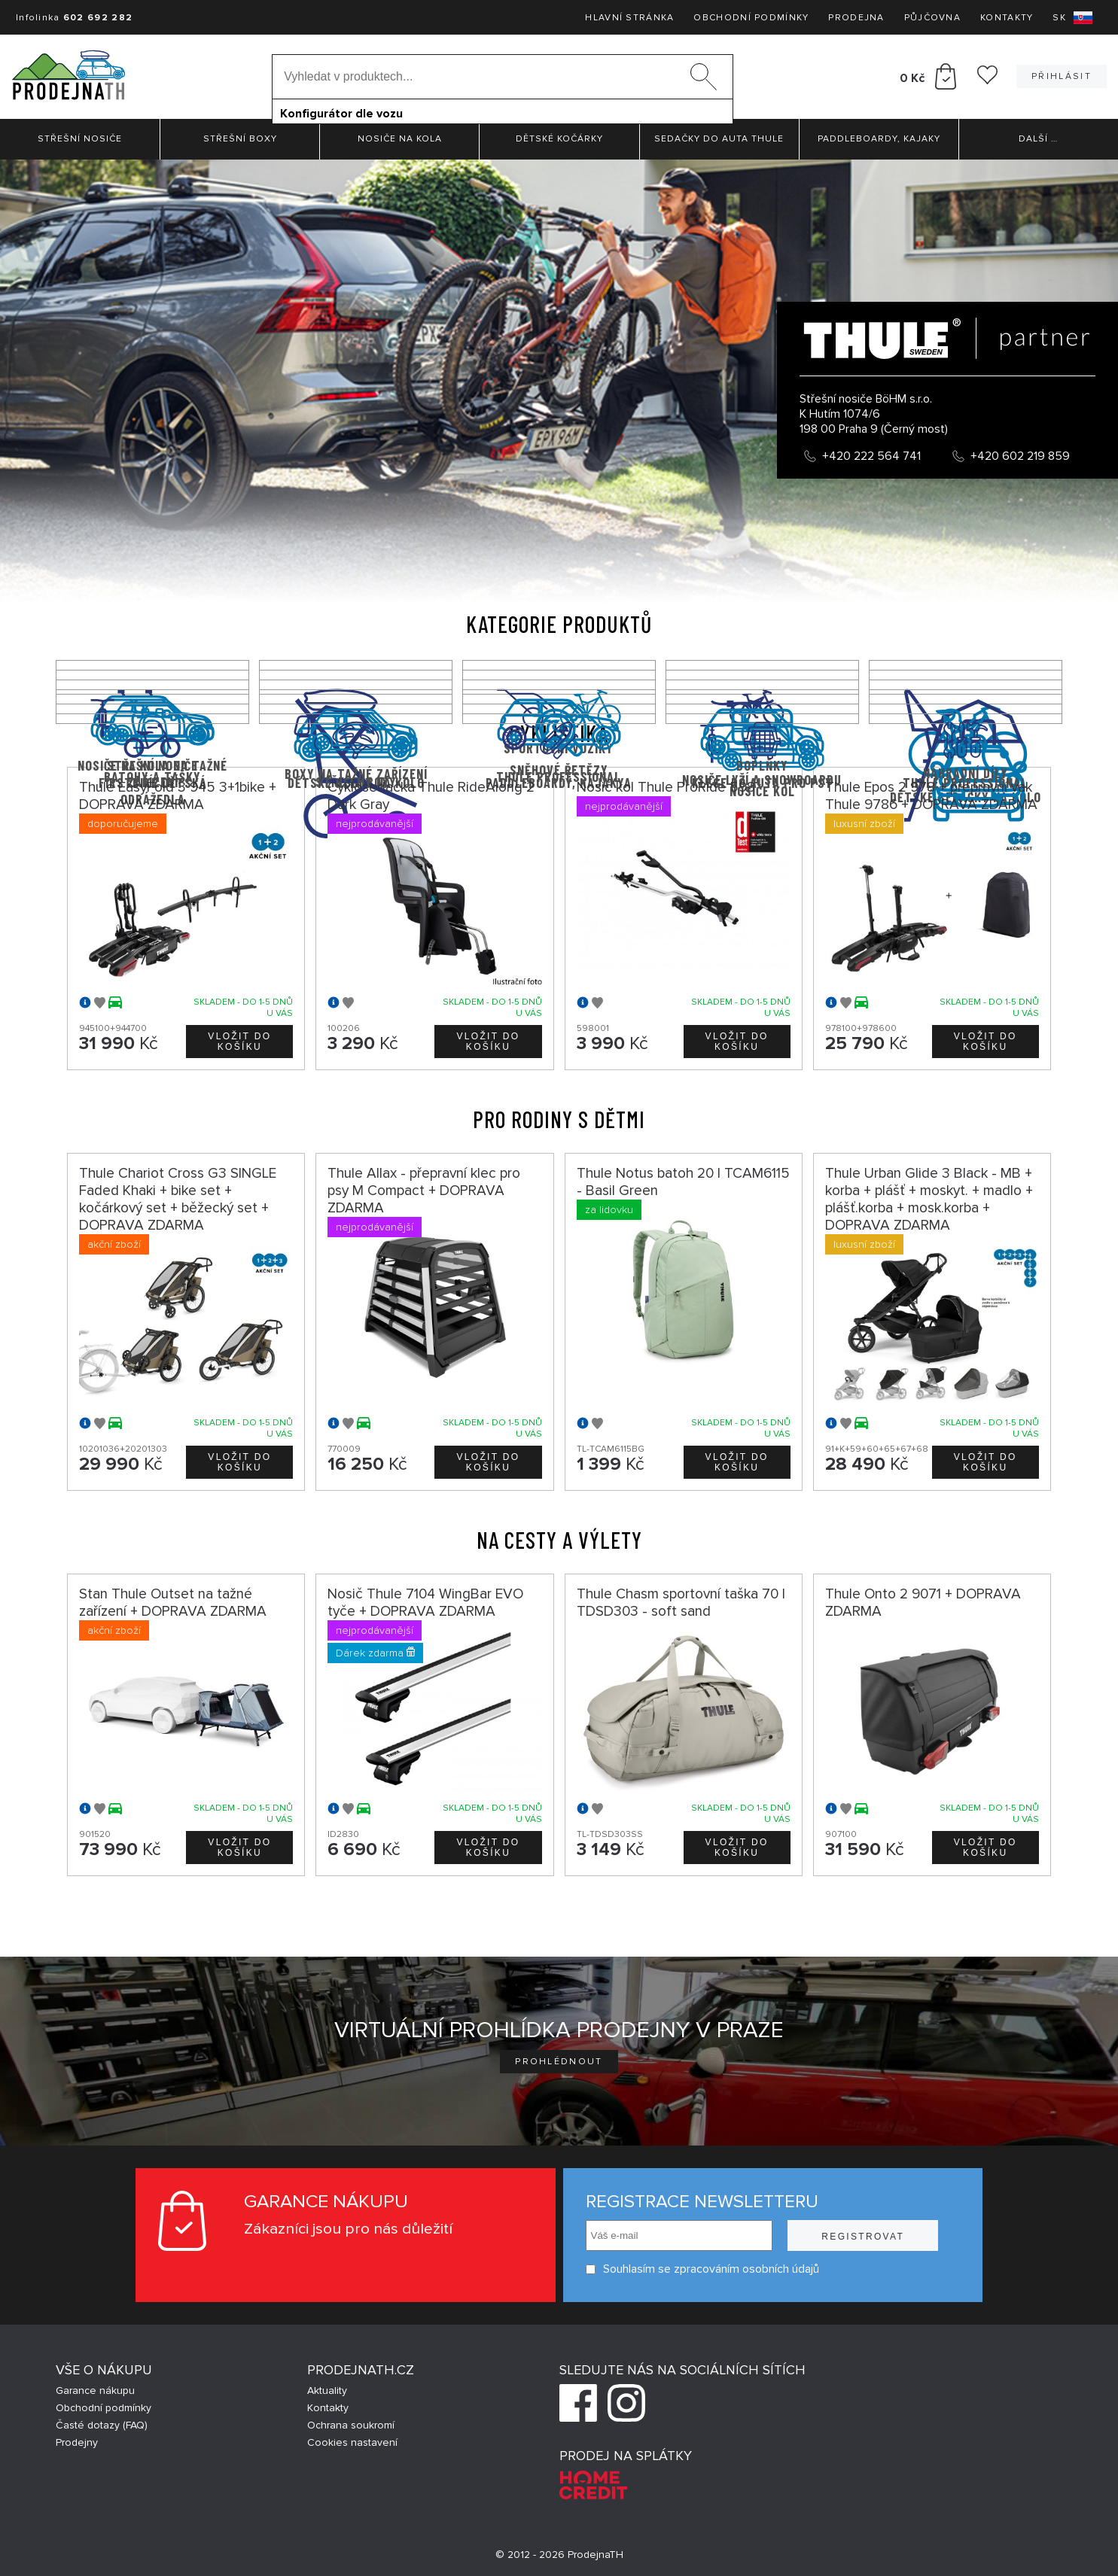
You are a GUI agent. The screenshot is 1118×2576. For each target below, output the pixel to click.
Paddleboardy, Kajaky (879, 138)
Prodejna (856, 17)
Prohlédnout (559, 2061)
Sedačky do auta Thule (719, 138)
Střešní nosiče (80, 138)
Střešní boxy (240, 138)
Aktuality (327, 2390)
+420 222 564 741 (871, 456)
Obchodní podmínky (751, 17)
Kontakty (1006, 17)
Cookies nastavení (352, 2442)
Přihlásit (1061, 76)
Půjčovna (932, 17)
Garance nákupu (95, 2390)
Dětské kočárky (559, 138)
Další (1038, 138)
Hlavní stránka (629, 17)
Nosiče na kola (400, 138)
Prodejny (77, 2442)
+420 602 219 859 (1020, 456)
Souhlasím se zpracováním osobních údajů (702, 2269)
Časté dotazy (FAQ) (102, 2425)
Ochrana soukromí (350, 2425)
